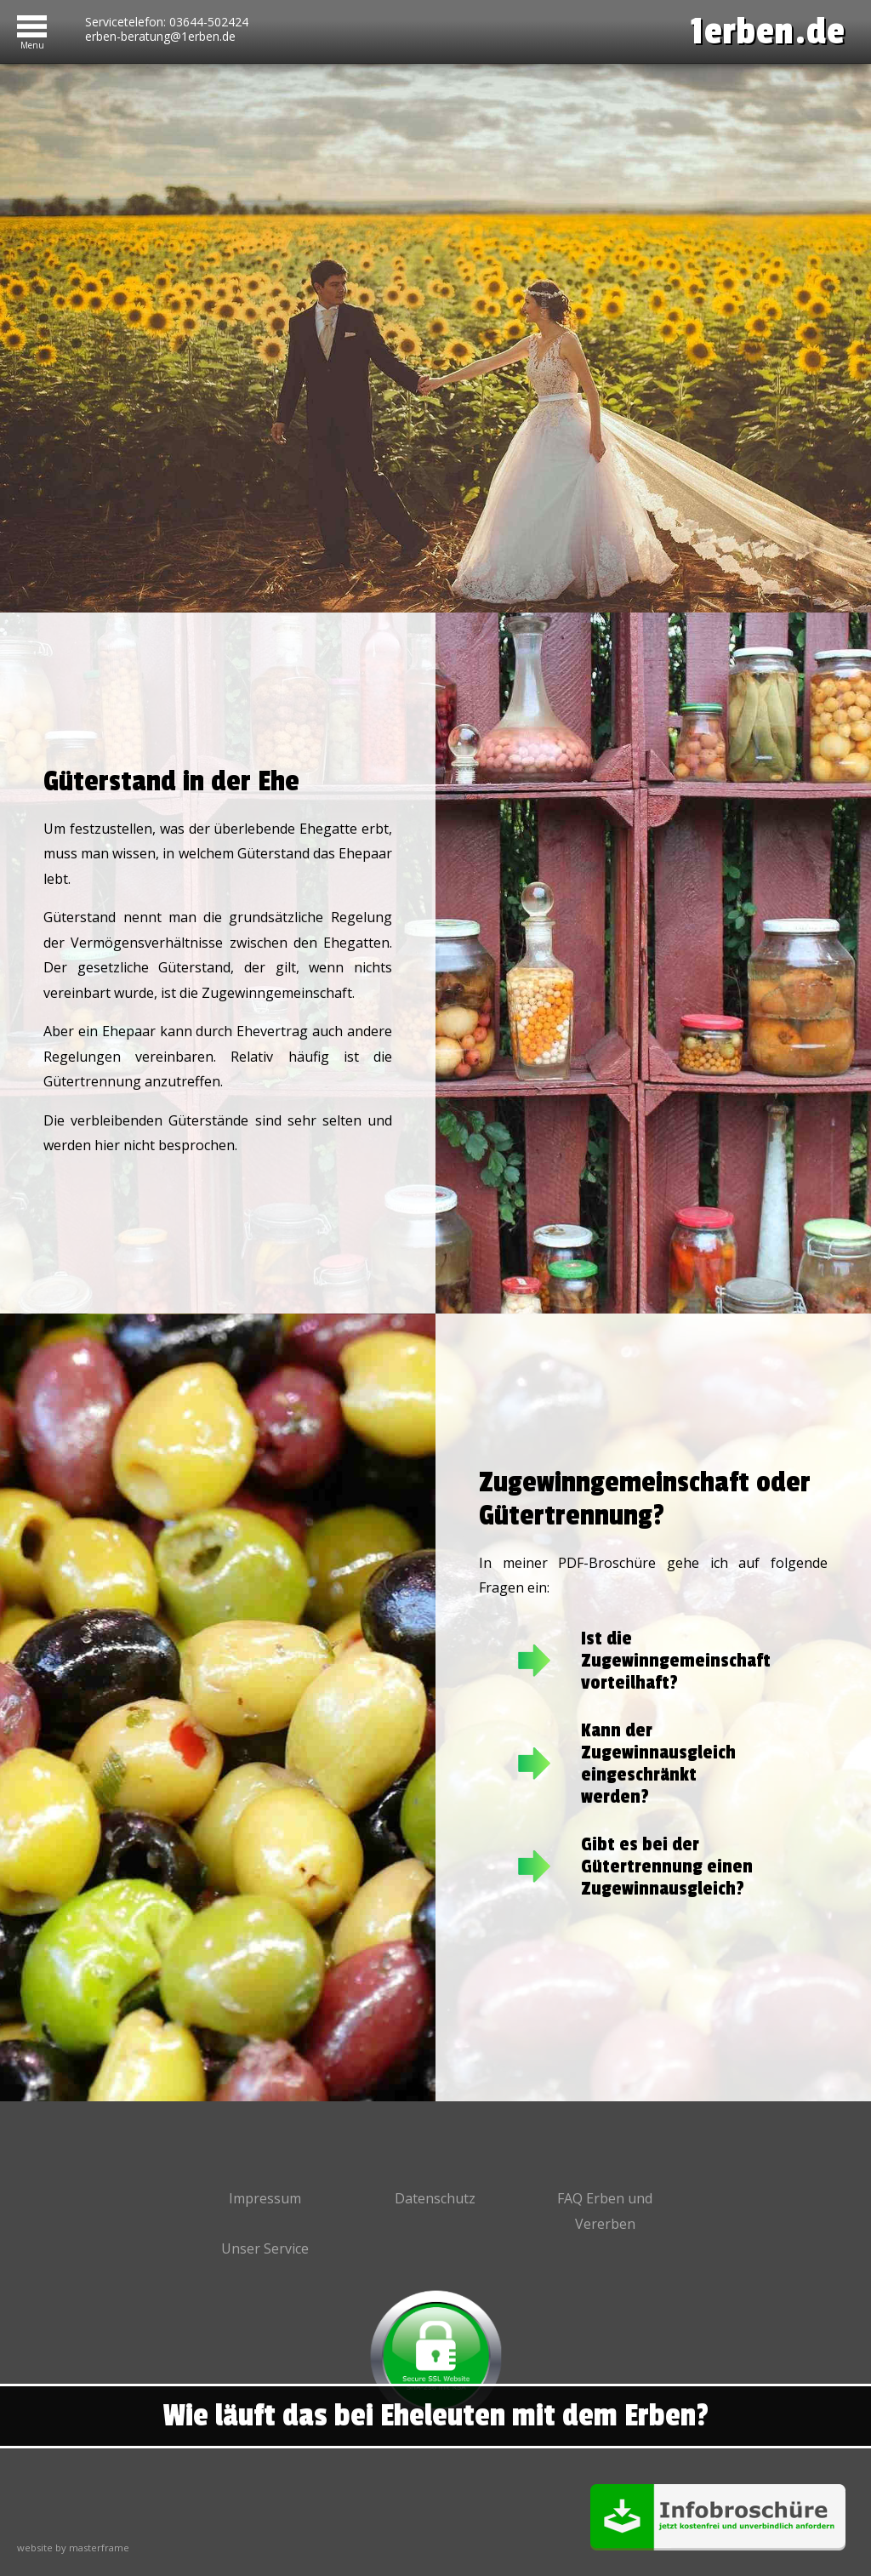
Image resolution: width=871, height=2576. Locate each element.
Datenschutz (435, 2198)
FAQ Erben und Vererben (604, 2211)
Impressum (265, 2198)
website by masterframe (73, 2547)
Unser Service (265, 2248)
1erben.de (768, 31)
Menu (32, 42)
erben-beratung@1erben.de (160, 36)
